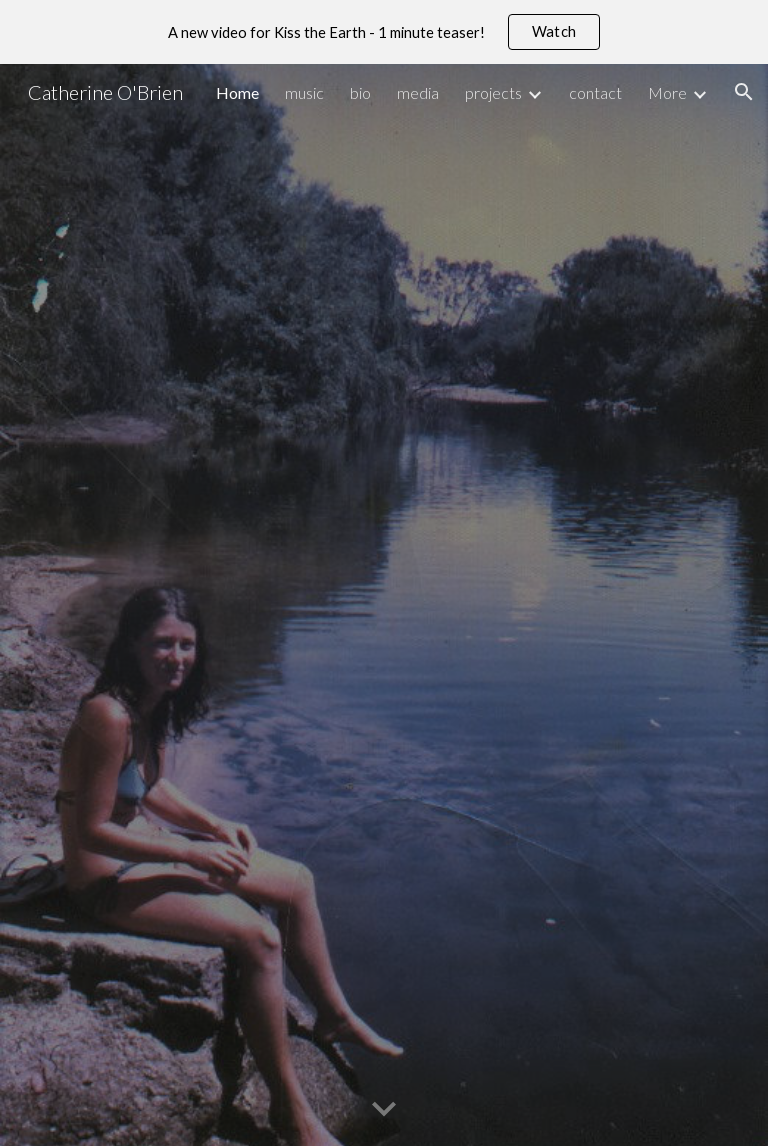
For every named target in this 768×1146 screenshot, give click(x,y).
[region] (384, 32)
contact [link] (595, 92)
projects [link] (493, 92)
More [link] (667, 92)
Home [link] (237, 92)
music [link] (304, 92)
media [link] (418, 92)
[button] (744, 92)
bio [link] (360, 92)
